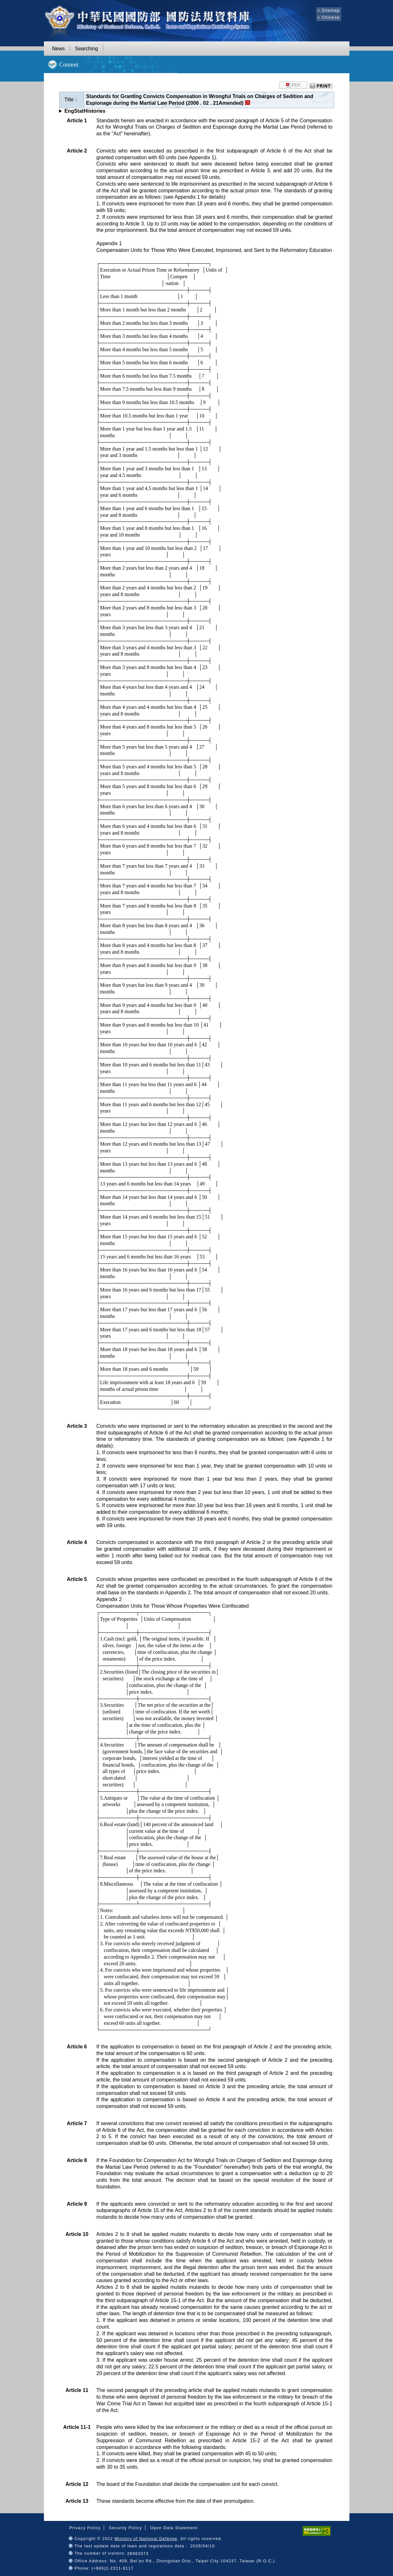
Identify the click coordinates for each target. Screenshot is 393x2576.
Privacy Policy (85, 2527)
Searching (86, 48)
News (58, 48)
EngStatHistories (84, 111)
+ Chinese (329, 17)
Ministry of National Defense (146, 2538)
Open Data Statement (174, 2527)
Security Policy (125, 2527)
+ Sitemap (329, 10)
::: (310, 9)
